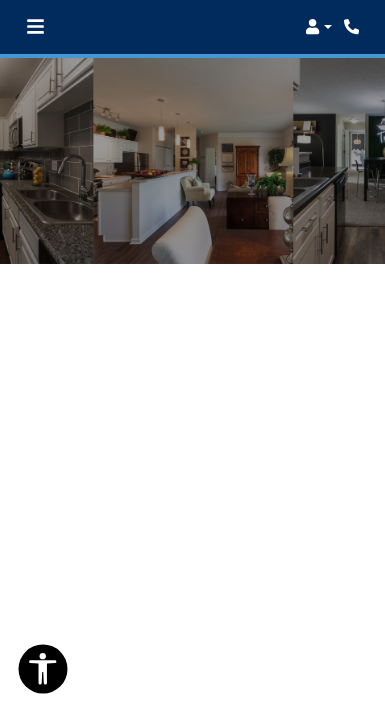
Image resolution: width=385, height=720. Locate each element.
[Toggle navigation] (35, 27)
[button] (318, 27)
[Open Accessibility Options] (43, 673)
